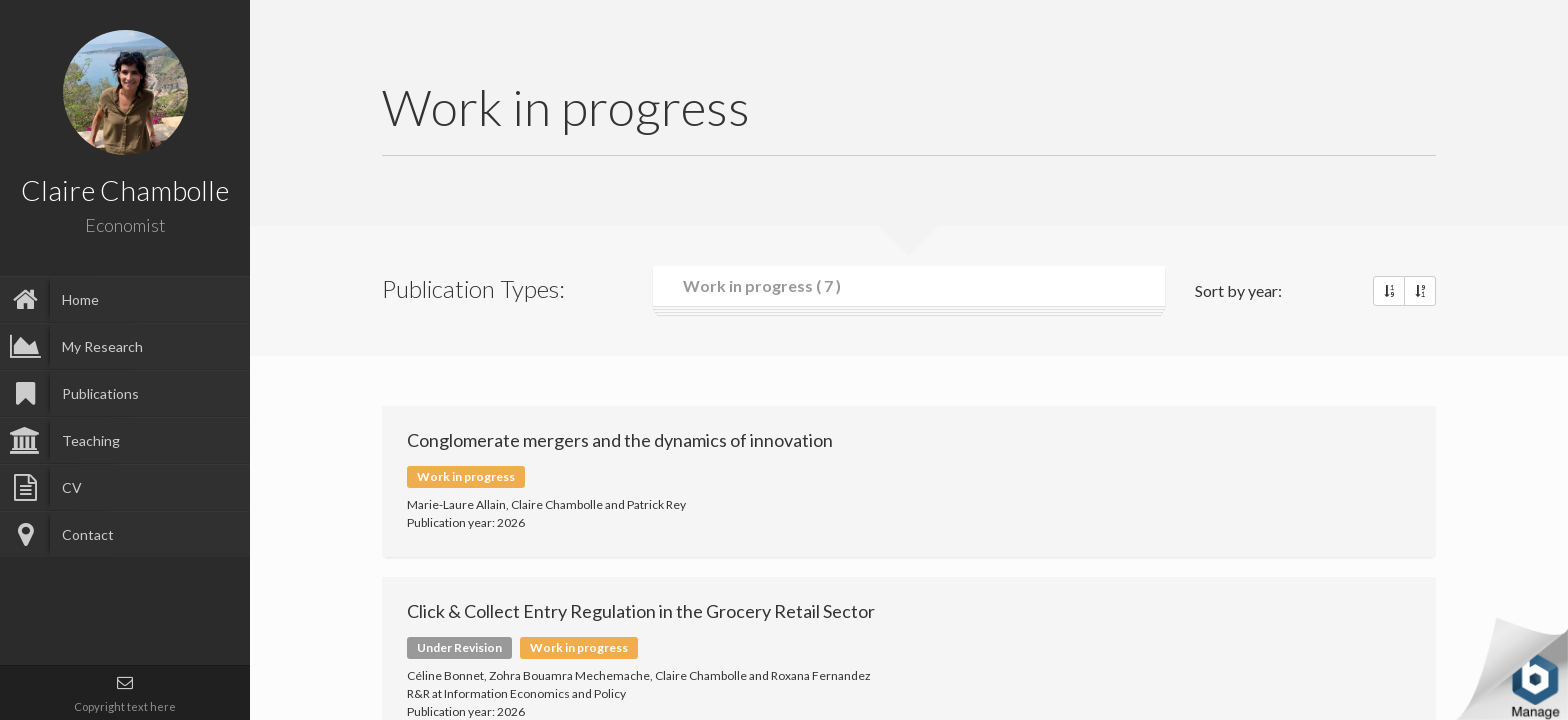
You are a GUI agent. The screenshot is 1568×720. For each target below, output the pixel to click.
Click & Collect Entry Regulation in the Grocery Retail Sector (641, 611)
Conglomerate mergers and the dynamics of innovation (620, 440)
